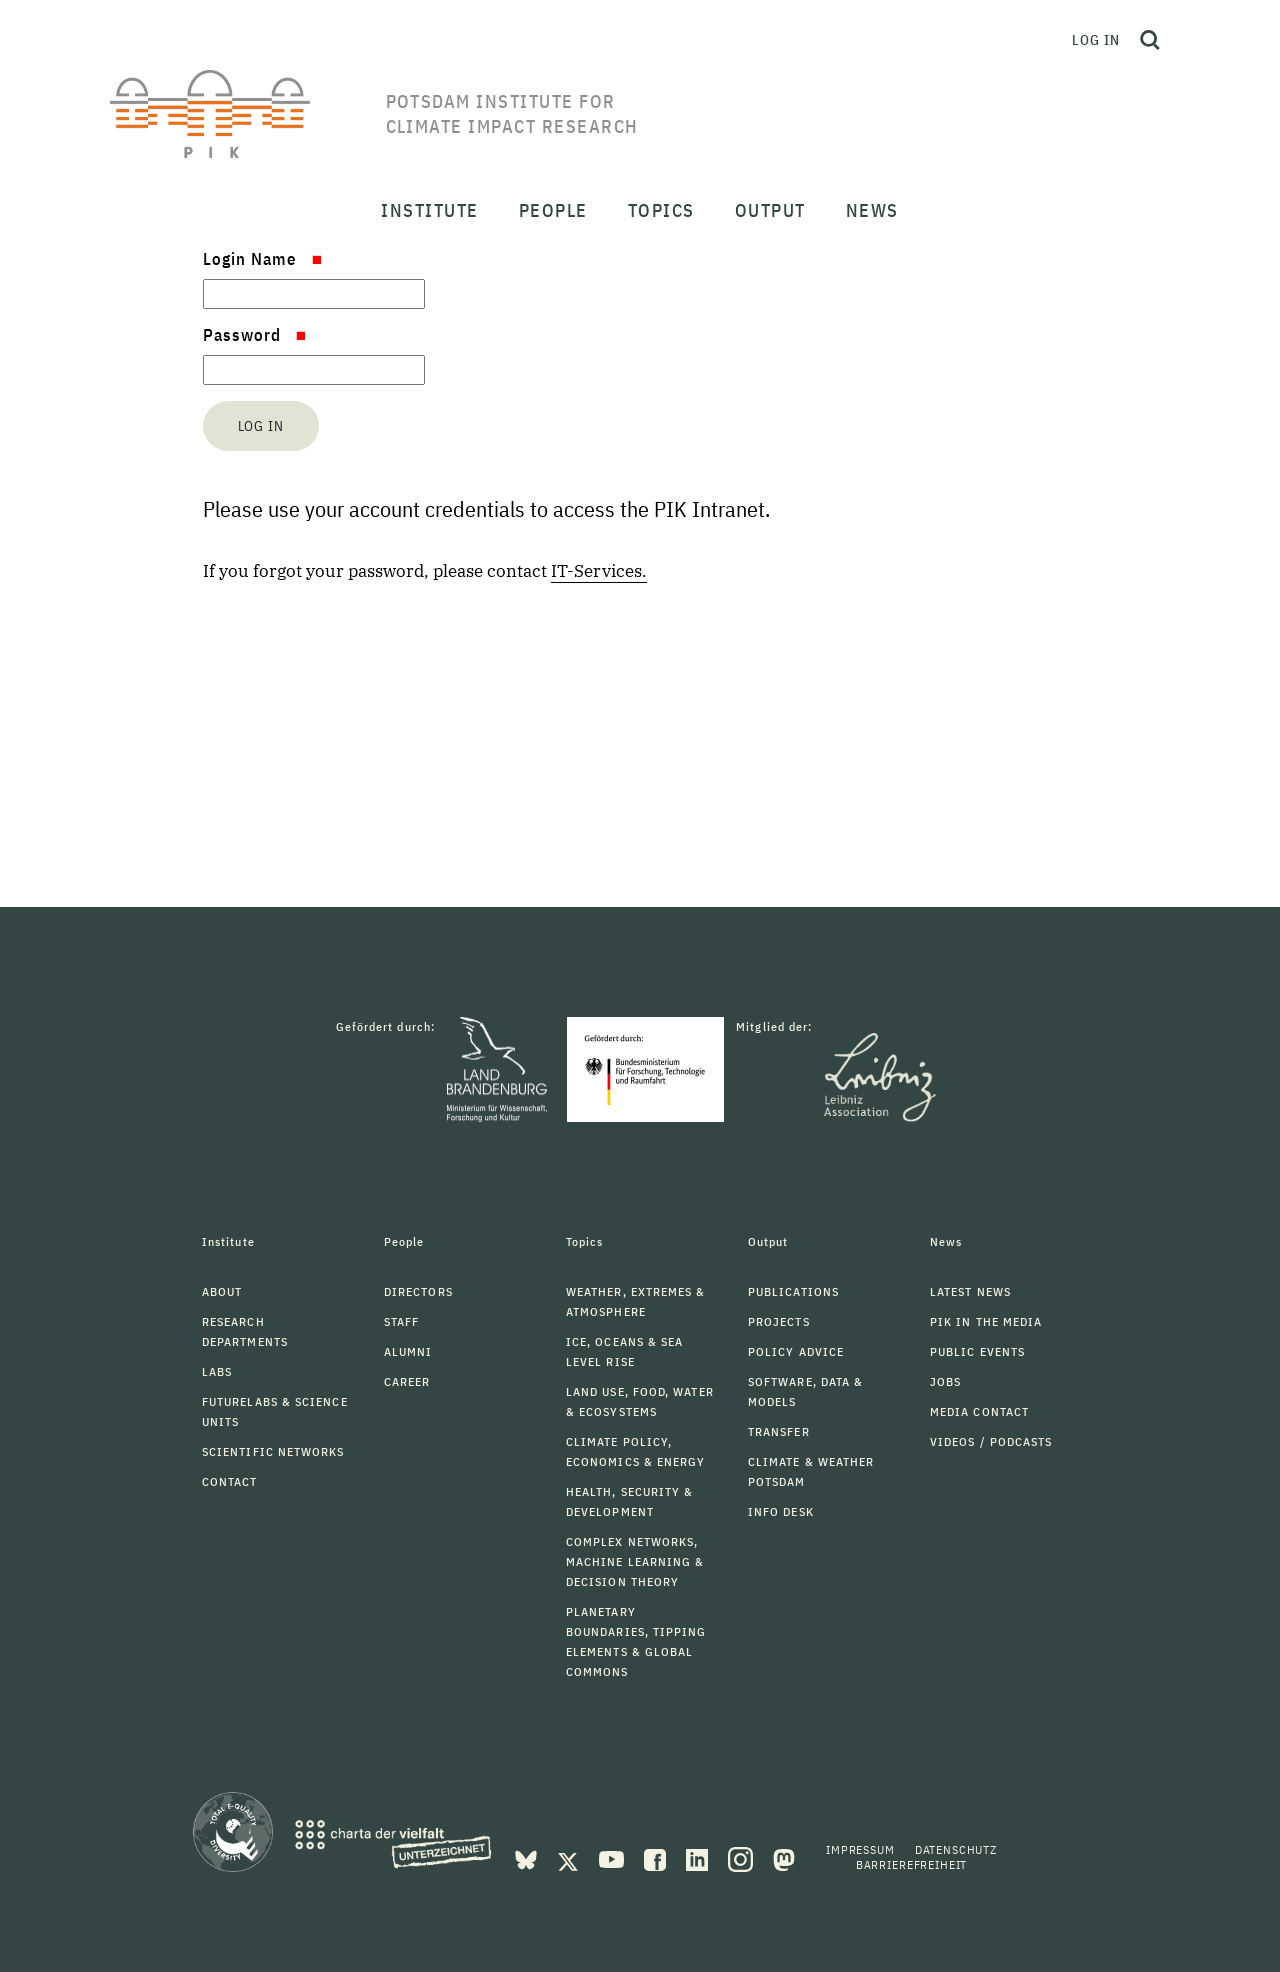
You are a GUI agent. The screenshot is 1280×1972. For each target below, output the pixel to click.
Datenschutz (956, 1849)
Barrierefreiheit (911, 1864)
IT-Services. (599, 571)
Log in (1096, 40)
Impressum (860, 1849)
